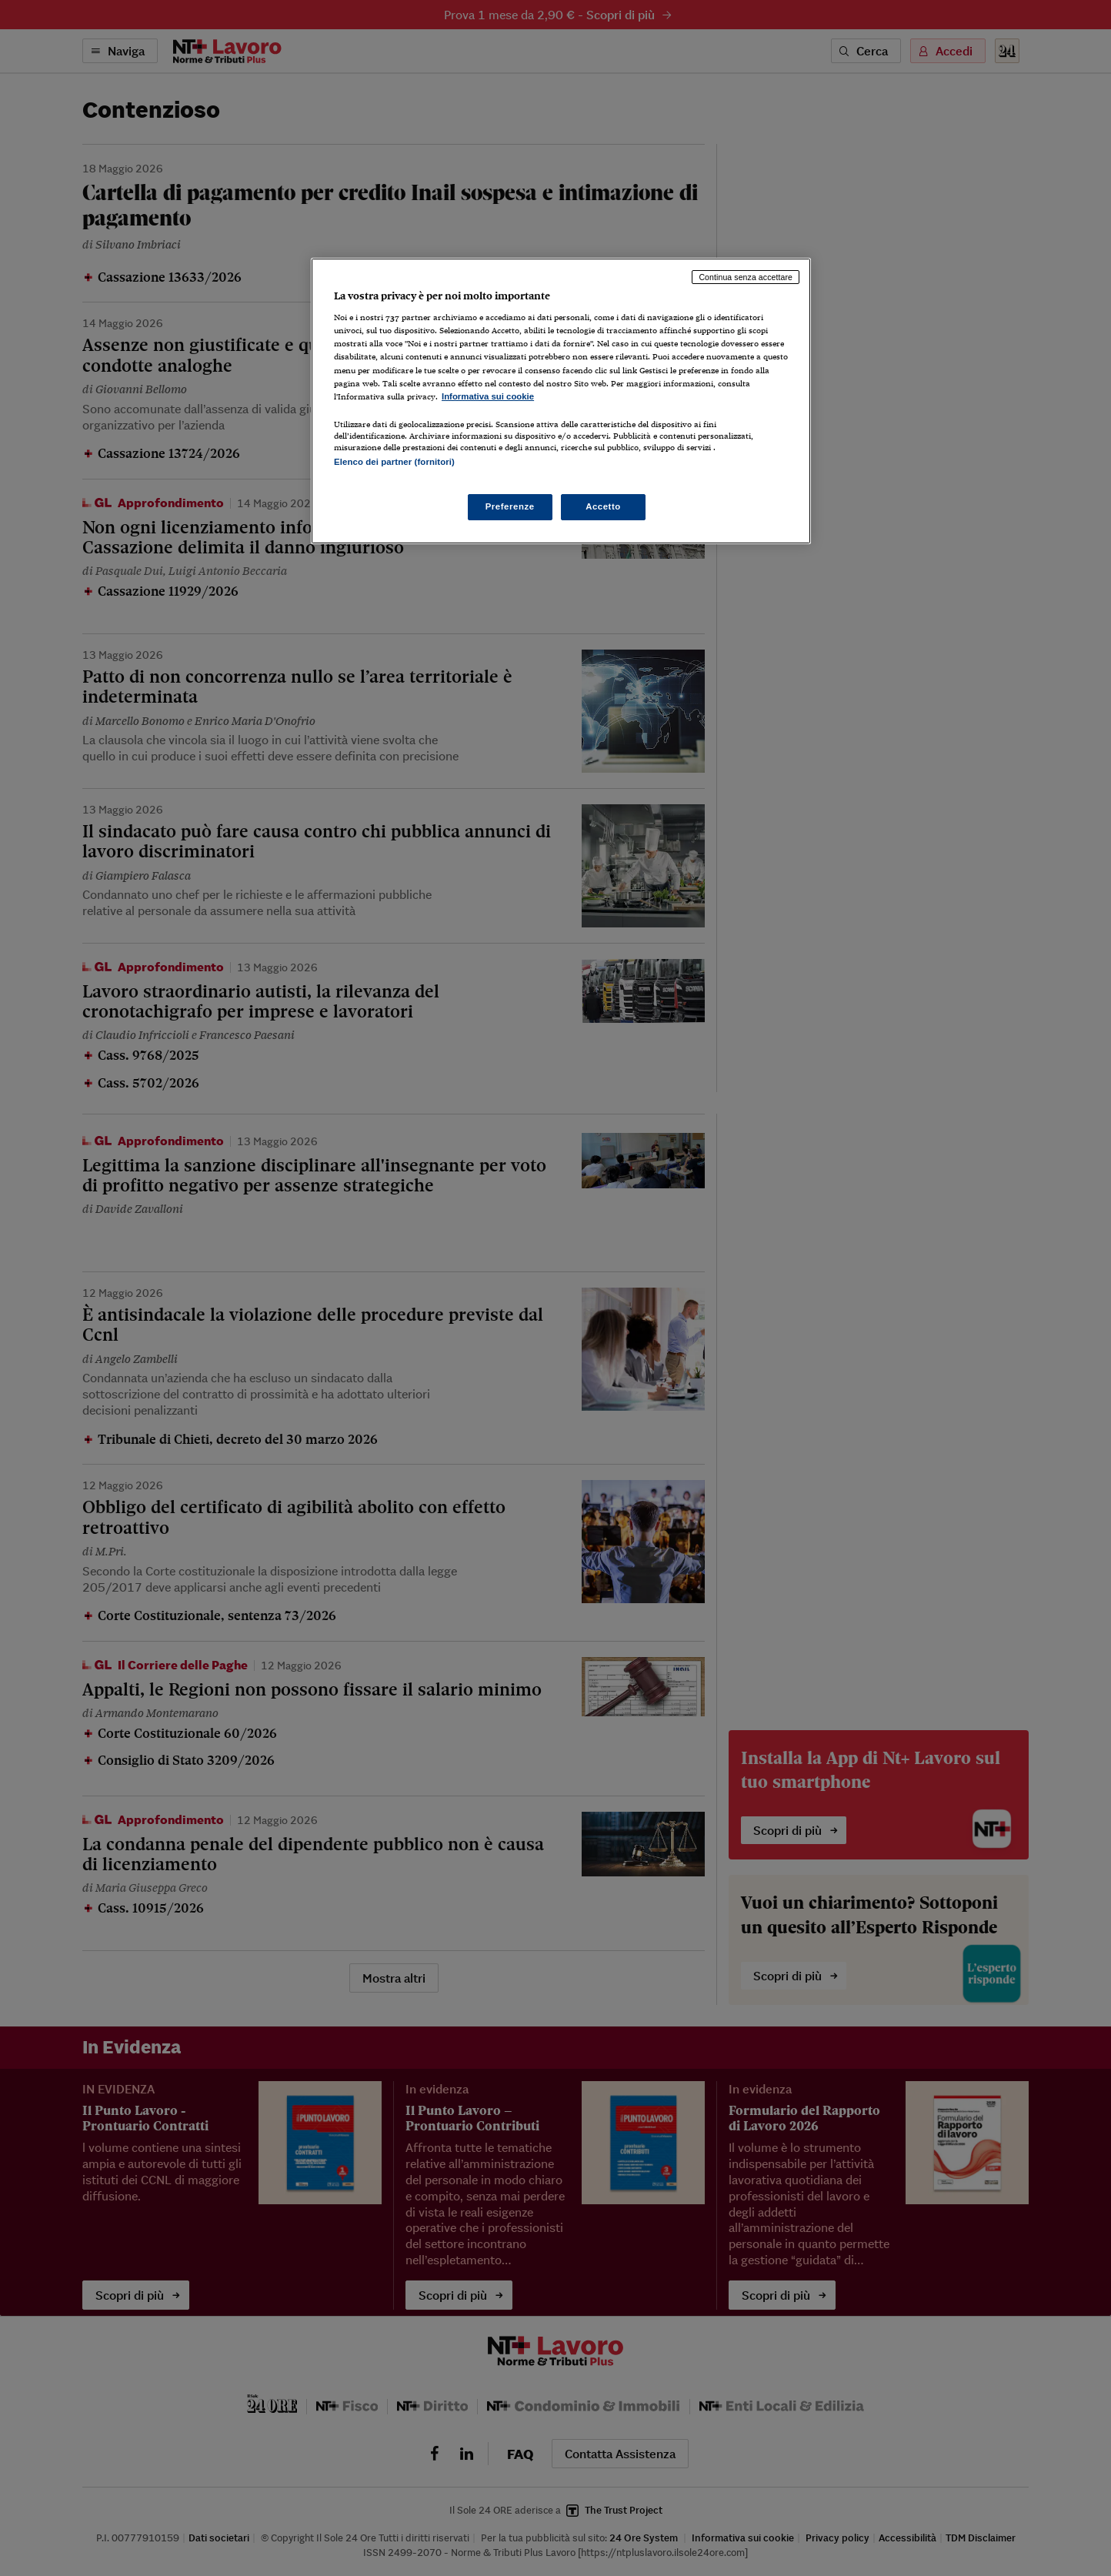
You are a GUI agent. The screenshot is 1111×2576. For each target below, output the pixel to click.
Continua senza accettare (745, 277)
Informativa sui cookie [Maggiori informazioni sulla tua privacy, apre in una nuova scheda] (488, 396)
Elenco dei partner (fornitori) (394, 461)
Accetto (603, 506)
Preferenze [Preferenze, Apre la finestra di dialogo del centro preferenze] (510, 506)
